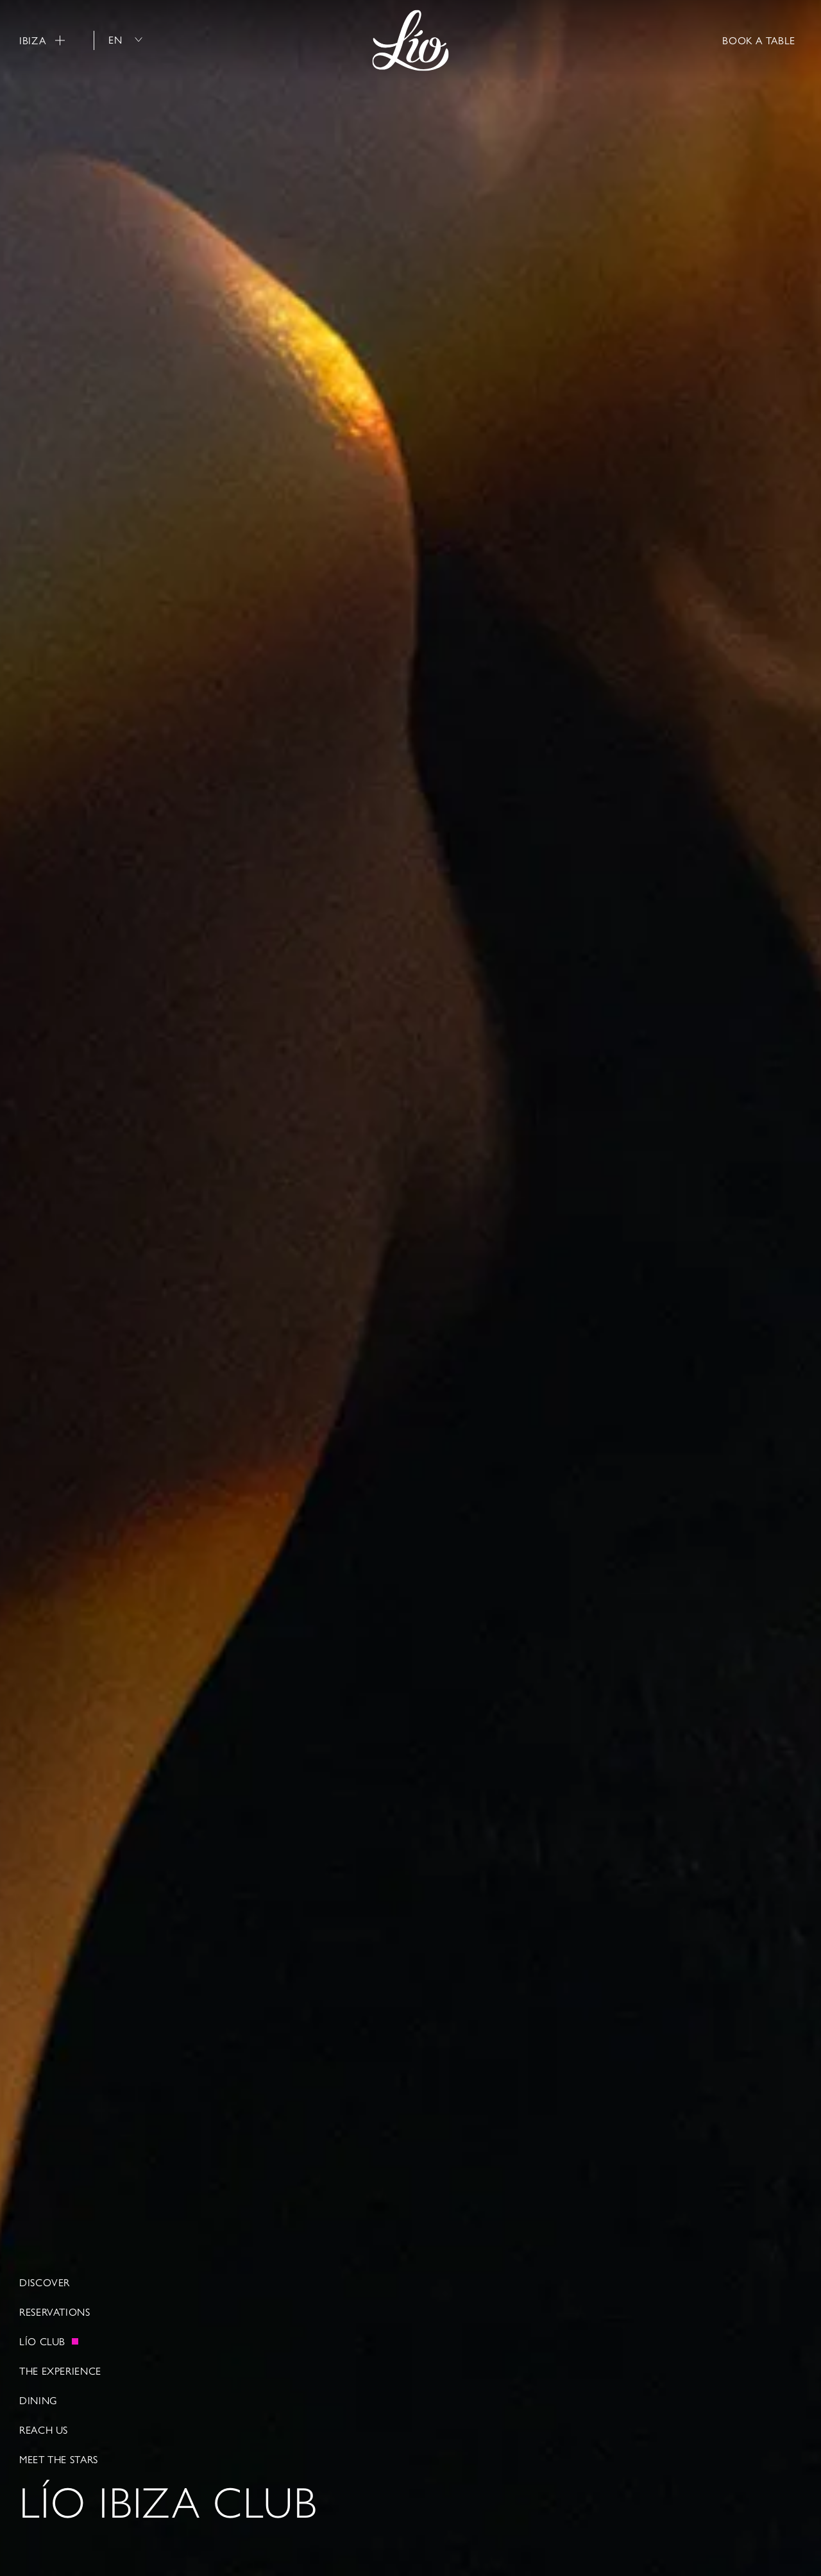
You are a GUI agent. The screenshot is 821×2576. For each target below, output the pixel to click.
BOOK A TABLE (758, 40)
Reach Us (43, 2430)
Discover (44, 2282)
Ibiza (42, 40)
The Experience (60, 2371)
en (125, 39)
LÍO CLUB (42, 2341)
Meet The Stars (58, 2459)
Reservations (54, 2312)
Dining (38, 2400)
